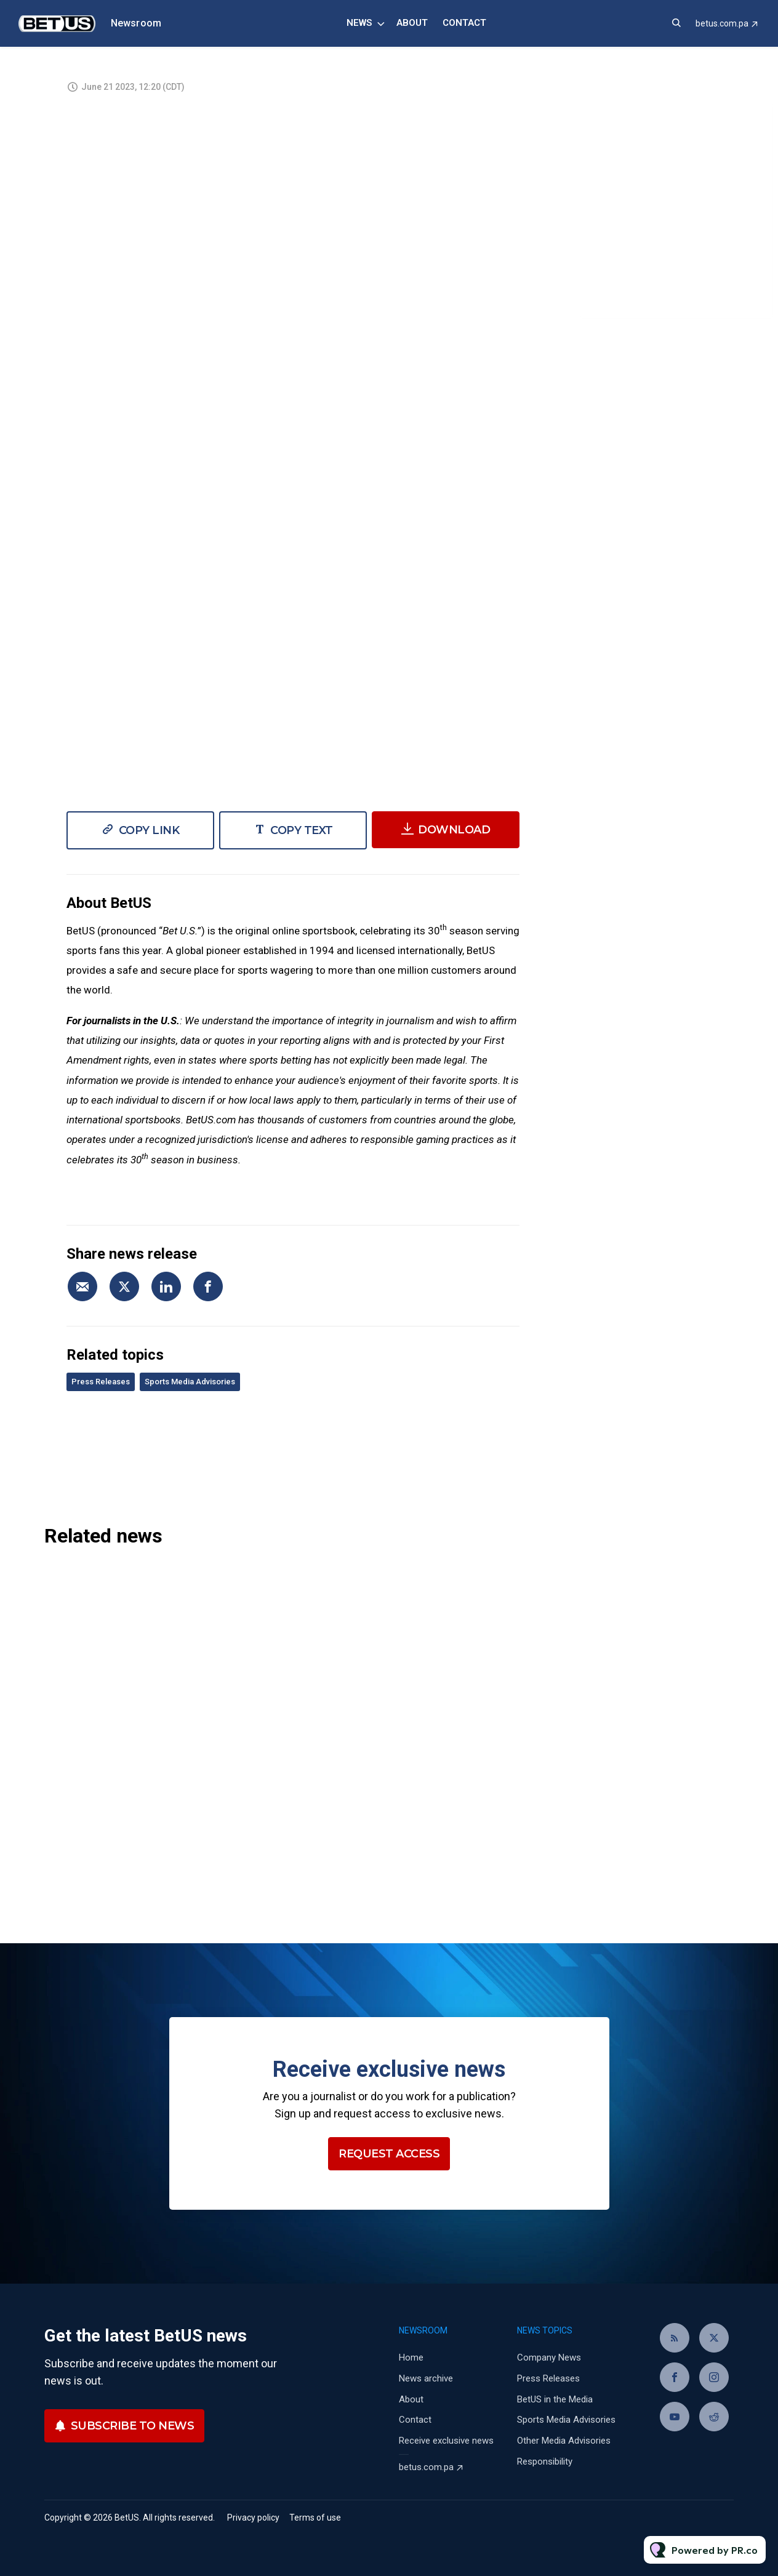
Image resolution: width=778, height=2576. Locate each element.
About (412, 22)
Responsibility (544, 2461)
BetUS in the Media (555, 2399)
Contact (464, 22)
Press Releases (100, 1381)
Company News (549, 2357)
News (359, 22)
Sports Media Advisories (190, 1381)
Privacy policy (253, 2517)
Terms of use (315, 2517)
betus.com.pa (722, 23)
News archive (426, 2378)
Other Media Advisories (564, 2440)
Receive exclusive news (446, 2440)
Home (411, 2357)
